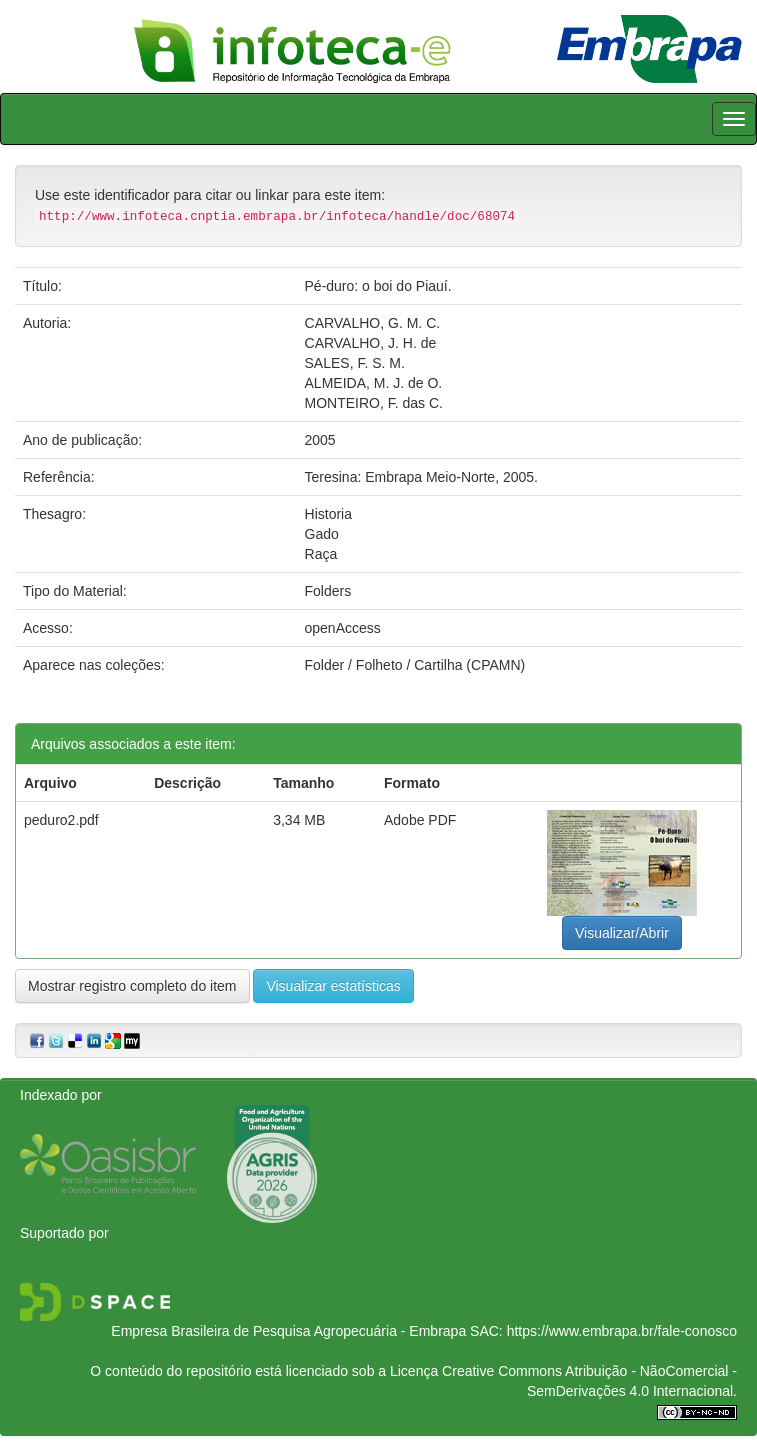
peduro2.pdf (61, 820)
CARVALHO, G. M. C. (373, 323)
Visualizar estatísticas (333, 986)
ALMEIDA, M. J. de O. (374, 383)
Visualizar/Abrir (622, 933)
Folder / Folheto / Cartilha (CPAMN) (415, 665)
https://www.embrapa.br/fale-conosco (622, 1331)
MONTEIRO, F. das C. (374, 403)
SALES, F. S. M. (355, 363)
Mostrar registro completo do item (132, 986)
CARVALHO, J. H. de (371, 343)
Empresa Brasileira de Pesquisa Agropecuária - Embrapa (288, 1331)
